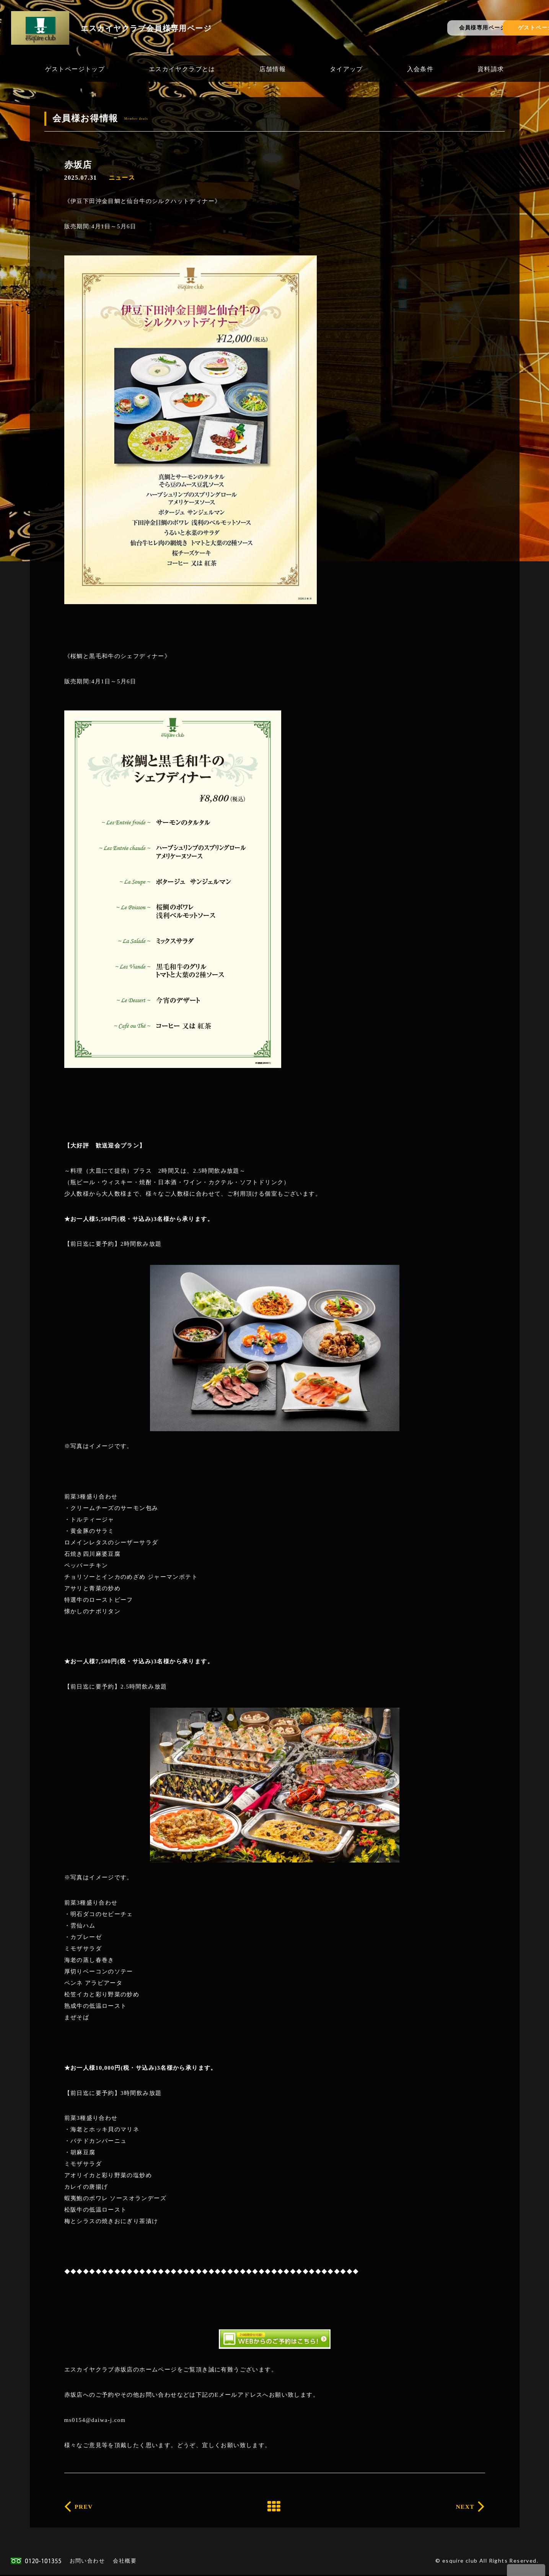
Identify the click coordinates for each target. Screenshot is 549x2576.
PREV (88, 2507)
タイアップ (346, 68)
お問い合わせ (87, 2561)
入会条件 (420, 68)
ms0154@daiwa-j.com (95, 2420)
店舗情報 (272, 68)
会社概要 (125, 2561)
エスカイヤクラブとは (182, 68)
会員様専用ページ (403, 27)
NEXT (461, 2507)
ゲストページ (495, 27)
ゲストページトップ (75, 68)
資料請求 (490, 68)
